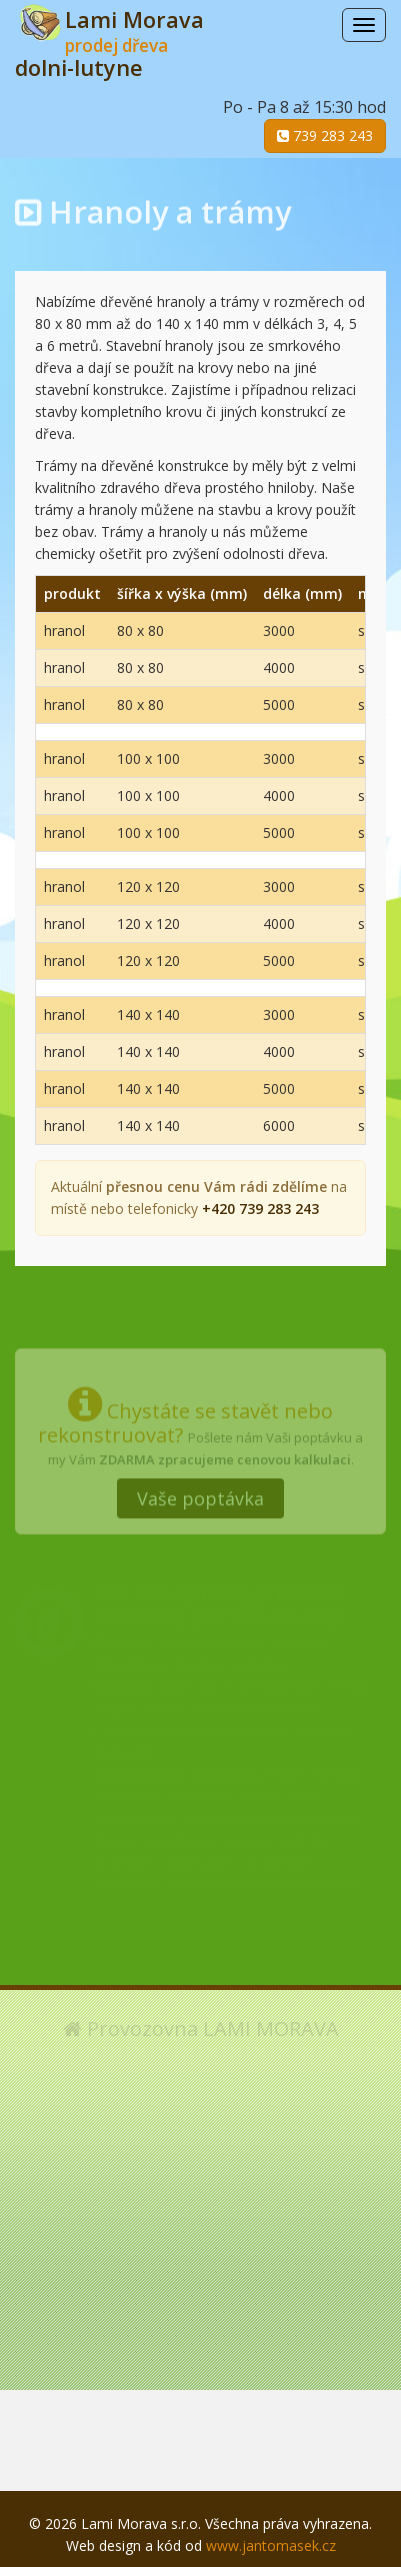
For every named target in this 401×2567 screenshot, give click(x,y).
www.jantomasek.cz (271, 2545)
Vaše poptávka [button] (200, 1493)
